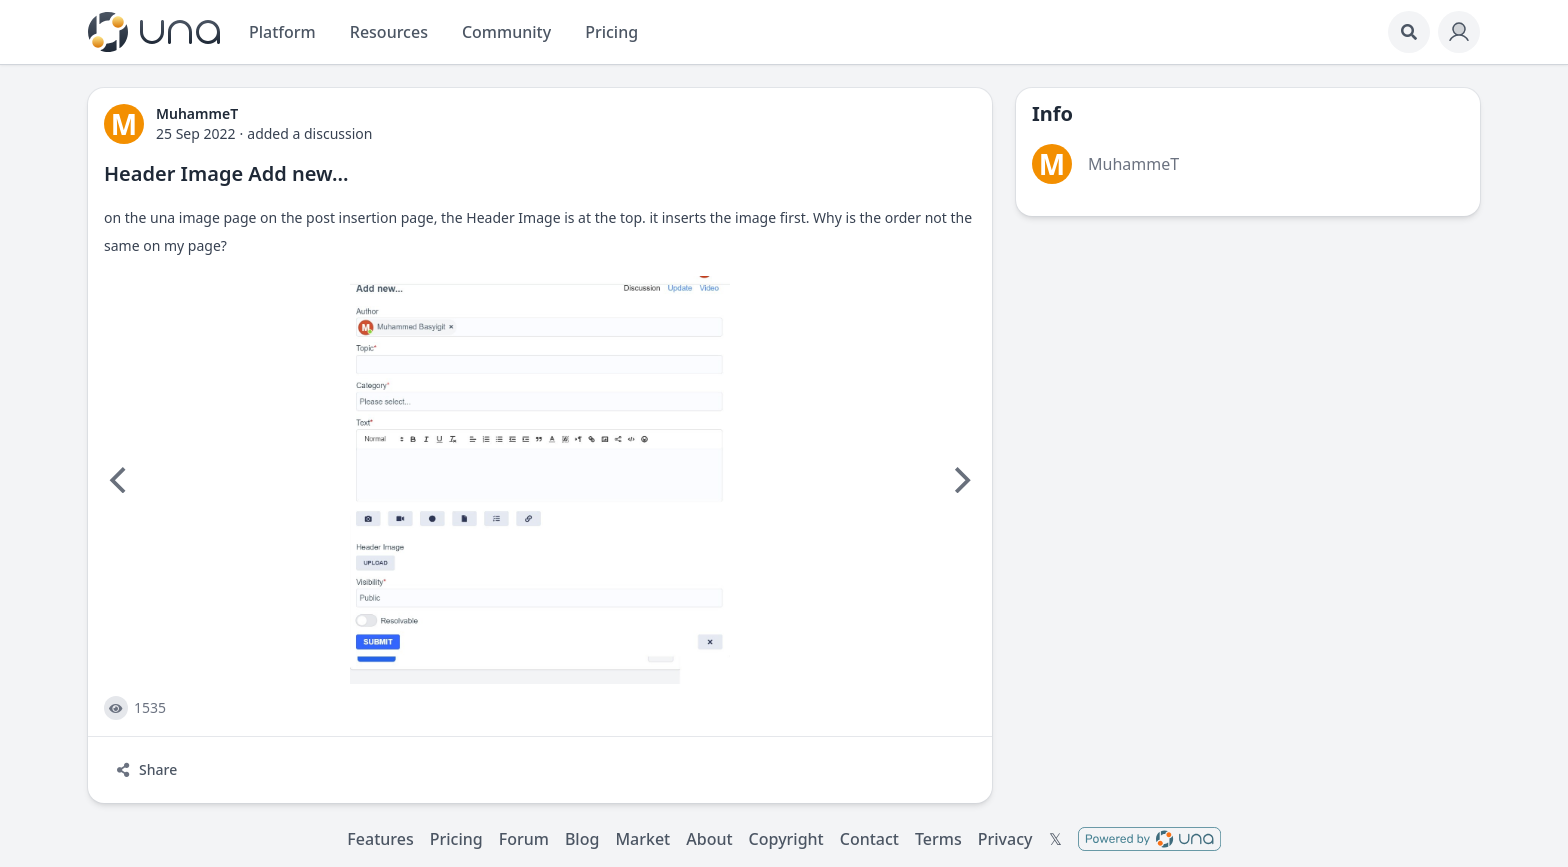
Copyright (786, 839)
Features (380, 839)
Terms (938, 839)
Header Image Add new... (226, 173)
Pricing (456, 839)
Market (642, 839)
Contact (869, 839)
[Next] (960, 480)
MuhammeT (1133, 164)
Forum (524, 839)
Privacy (1005, 839)
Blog (582, 839)
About (709, 839)
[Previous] (120, 480)
